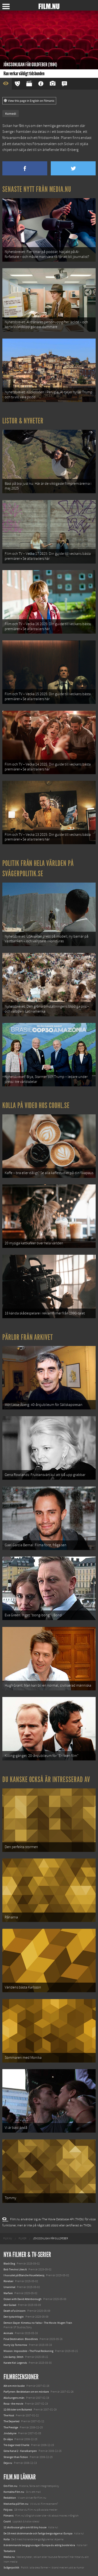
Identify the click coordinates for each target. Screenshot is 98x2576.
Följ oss (8, 2509)
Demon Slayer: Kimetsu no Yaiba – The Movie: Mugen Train (38, 2322)
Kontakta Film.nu (14, 2491)
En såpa (8, 2439)
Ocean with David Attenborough (23, 2299)
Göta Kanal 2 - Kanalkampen (20, 2451)
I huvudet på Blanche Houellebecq (24, 2275)
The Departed (12, 2421)
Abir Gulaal (10, 2305)
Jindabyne (10, 2433)
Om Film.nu (10, 2486)
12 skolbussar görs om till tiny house (25, 2527)
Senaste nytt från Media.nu (36, 189)
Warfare (8, 2293)
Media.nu (9, 2557)
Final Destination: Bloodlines (21, 2339)
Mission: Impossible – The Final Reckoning (28, 2351)
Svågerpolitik (11, 2567)
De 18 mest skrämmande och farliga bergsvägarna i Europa (38, 2533)
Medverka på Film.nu (16, 2503)
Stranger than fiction (16, 2457)
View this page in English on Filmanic (29, 101)
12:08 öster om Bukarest (18, 2409)
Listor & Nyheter (22, 420)
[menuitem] (7, 2239)
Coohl (7, 2521)
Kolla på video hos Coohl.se (36, 1105)
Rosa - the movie (13, 2403)
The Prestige (11, 2427)
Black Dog (9, 2263)
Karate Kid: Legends (15, 2362)
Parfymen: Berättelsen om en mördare (26, 2391)
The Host (9, 2415)
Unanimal (9, 2287)
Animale (8, 2333)
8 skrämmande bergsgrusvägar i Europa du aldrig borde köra (39, 2545)
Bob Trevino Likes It (15, 2269)
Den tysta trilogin (14, 2316)
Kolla (7, 2539)
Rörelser (8, 2281)
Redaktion (10, 2497)
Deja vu (8, 2463)
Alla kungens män (14, 2397)
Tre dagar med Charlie (16, 2445)
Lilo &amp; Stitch (14, 2357)
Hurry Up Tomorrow (15, 2345)
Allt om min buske (14, 2385)
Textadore (9, 2551)
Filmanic (9, 2515)
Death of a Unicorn (15, 2310)
